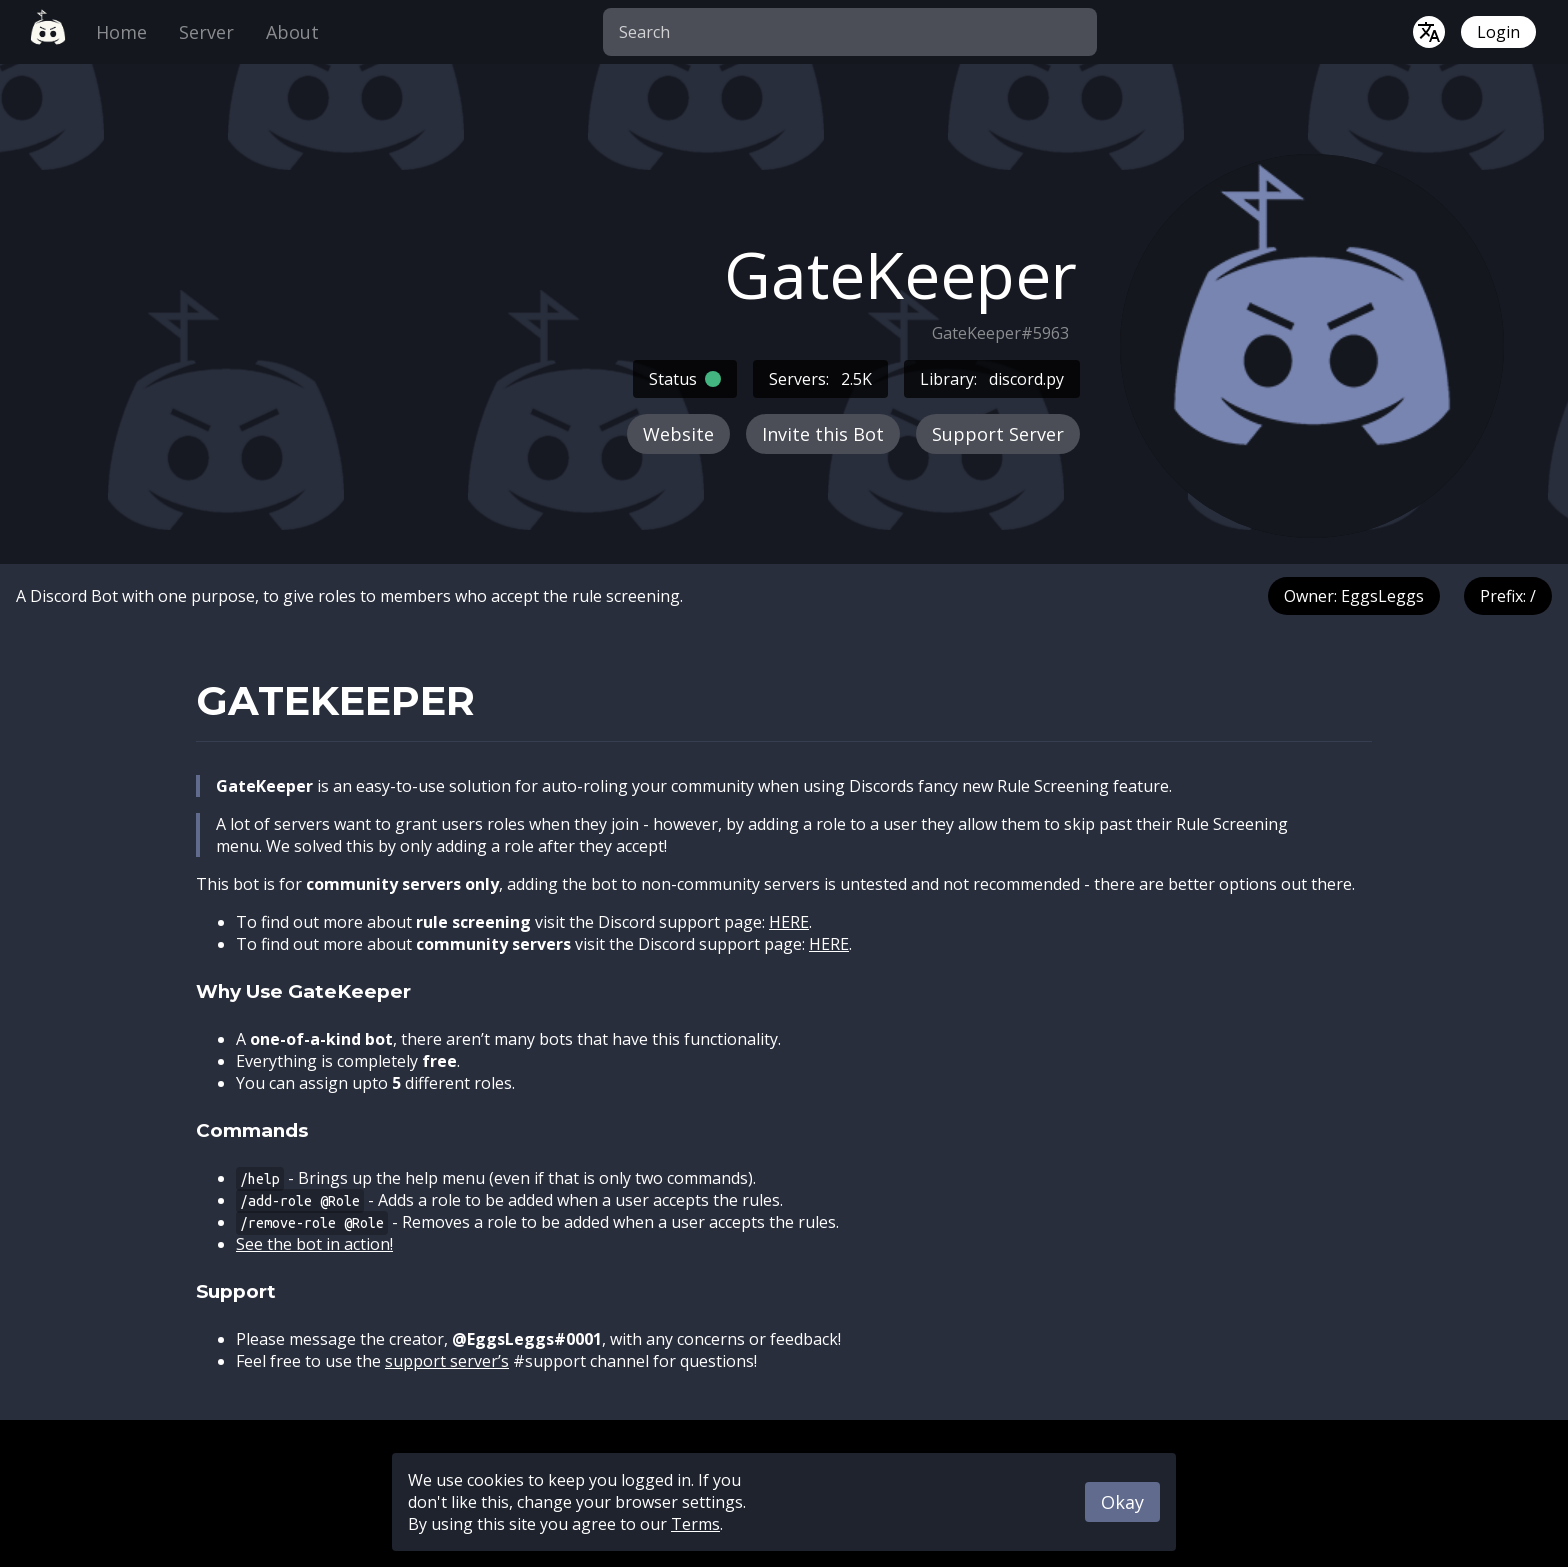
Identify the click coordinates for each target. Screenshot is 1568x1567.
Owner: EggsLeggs (1354, 596)
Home (121, 32)
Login (1498, 32)
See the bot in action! (314, 1244)
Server (206, 32)
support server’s (447, 1361)
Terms (695, 1524)
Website (678, 434)
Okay (1122, 1502)
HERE (789, 922)
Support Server (998, 434)
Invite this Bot (823, 434)
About (292, 32)
